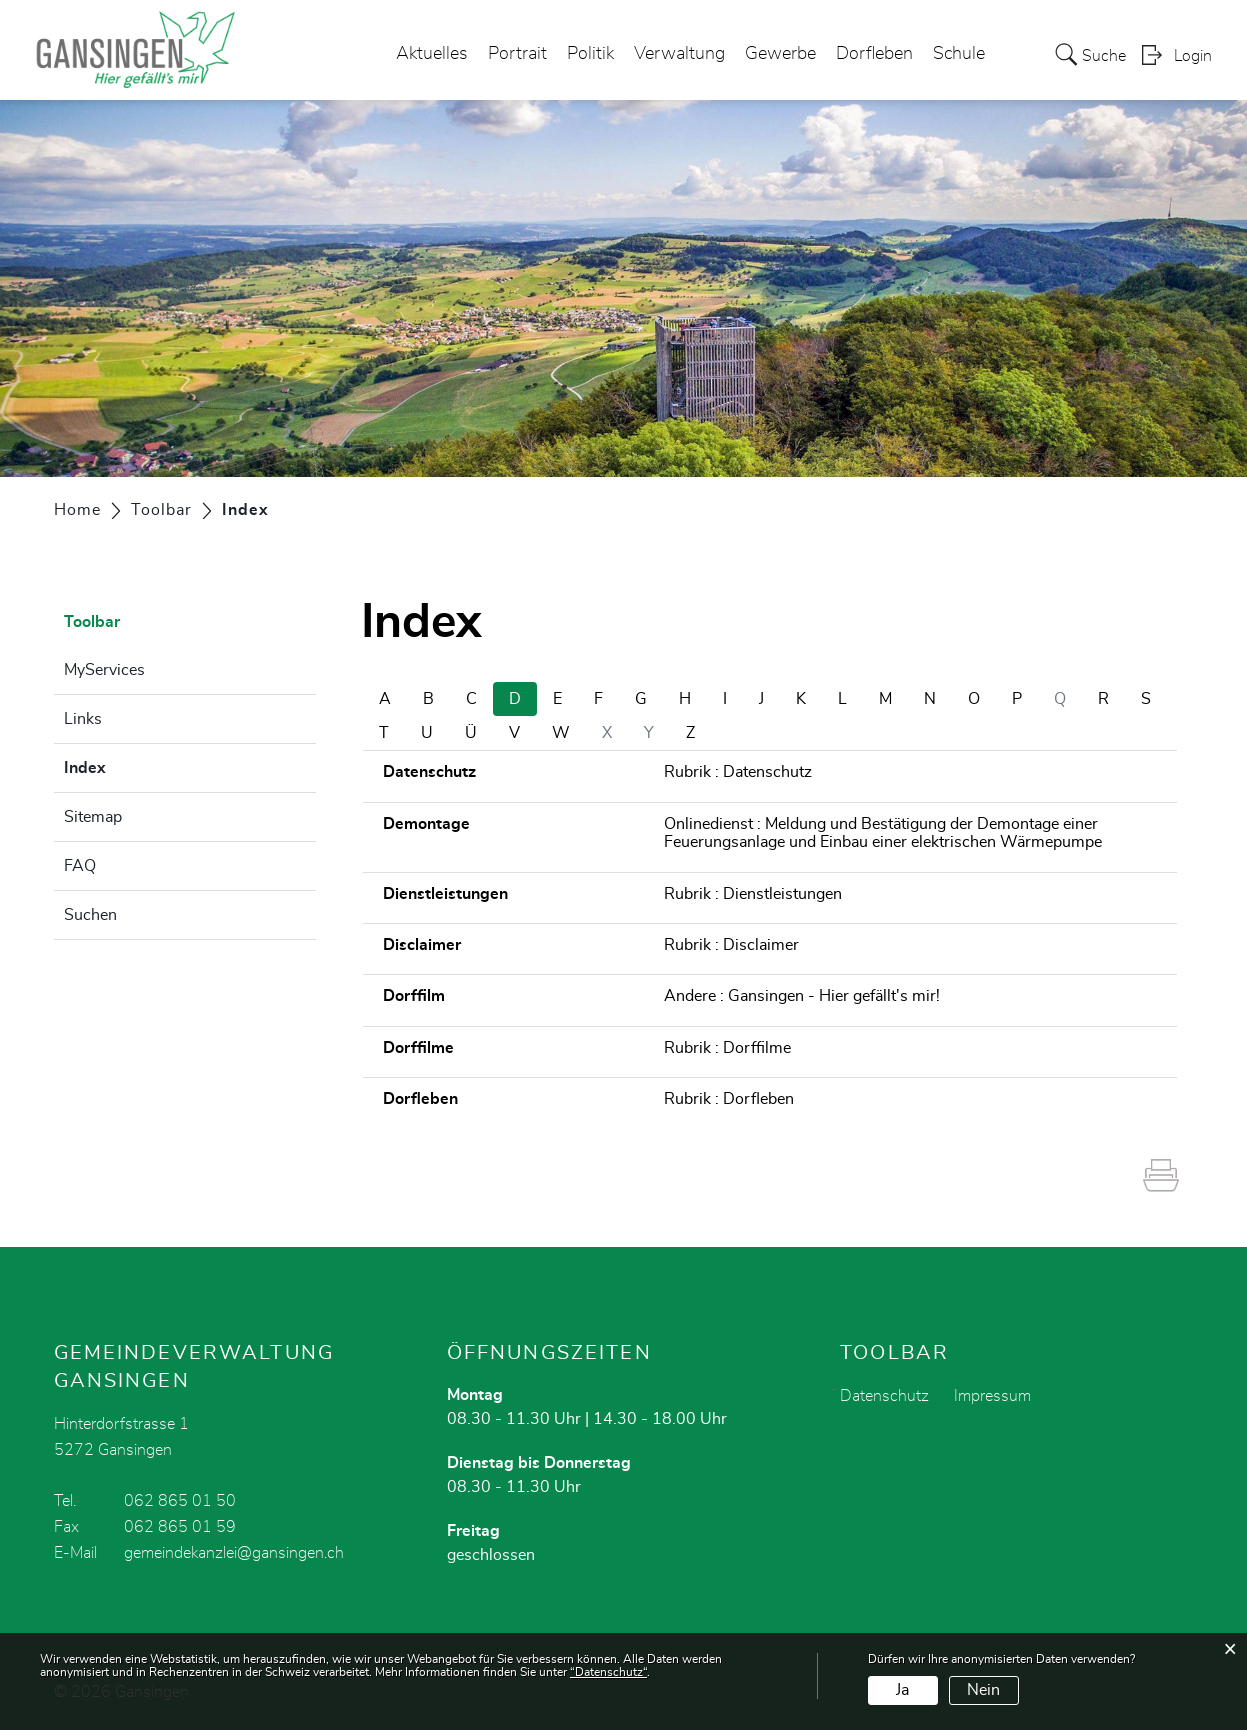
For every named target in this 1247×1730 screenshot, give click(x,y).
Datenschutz (884, 1396)
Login (1193, 56)
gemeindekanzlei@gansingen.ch (234, 1553)
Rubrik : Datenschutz (738, 772)
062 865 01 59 (180, 1527)
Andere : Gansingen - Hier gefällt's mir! (802, 996)
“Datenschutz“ (608, 1672)
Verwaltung (679, 54)
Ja (902, 1690)
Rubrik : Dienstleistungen (753, 894)
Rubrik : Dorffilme (727, 1048)
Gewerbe (780, 54)
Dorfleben (874, 54)
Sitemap (93, 817)
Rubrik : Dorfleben (729, 1099)
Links (83, 719)
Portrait (517, 54)
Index (135, 765)
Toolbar (92, 622)
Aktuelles (432, 54)
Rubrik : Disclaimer (731, 945)
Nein (983, 1690)
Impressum (992, 1396)
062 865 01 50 (180, 1501)
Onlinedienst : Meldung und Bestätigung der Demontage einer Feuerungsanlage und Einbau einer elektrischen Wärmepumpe (883, 833)
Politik (590, 54)
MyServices (104, 670)
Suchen (90, 915)
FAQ (80, 866)
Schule (959, 54)
